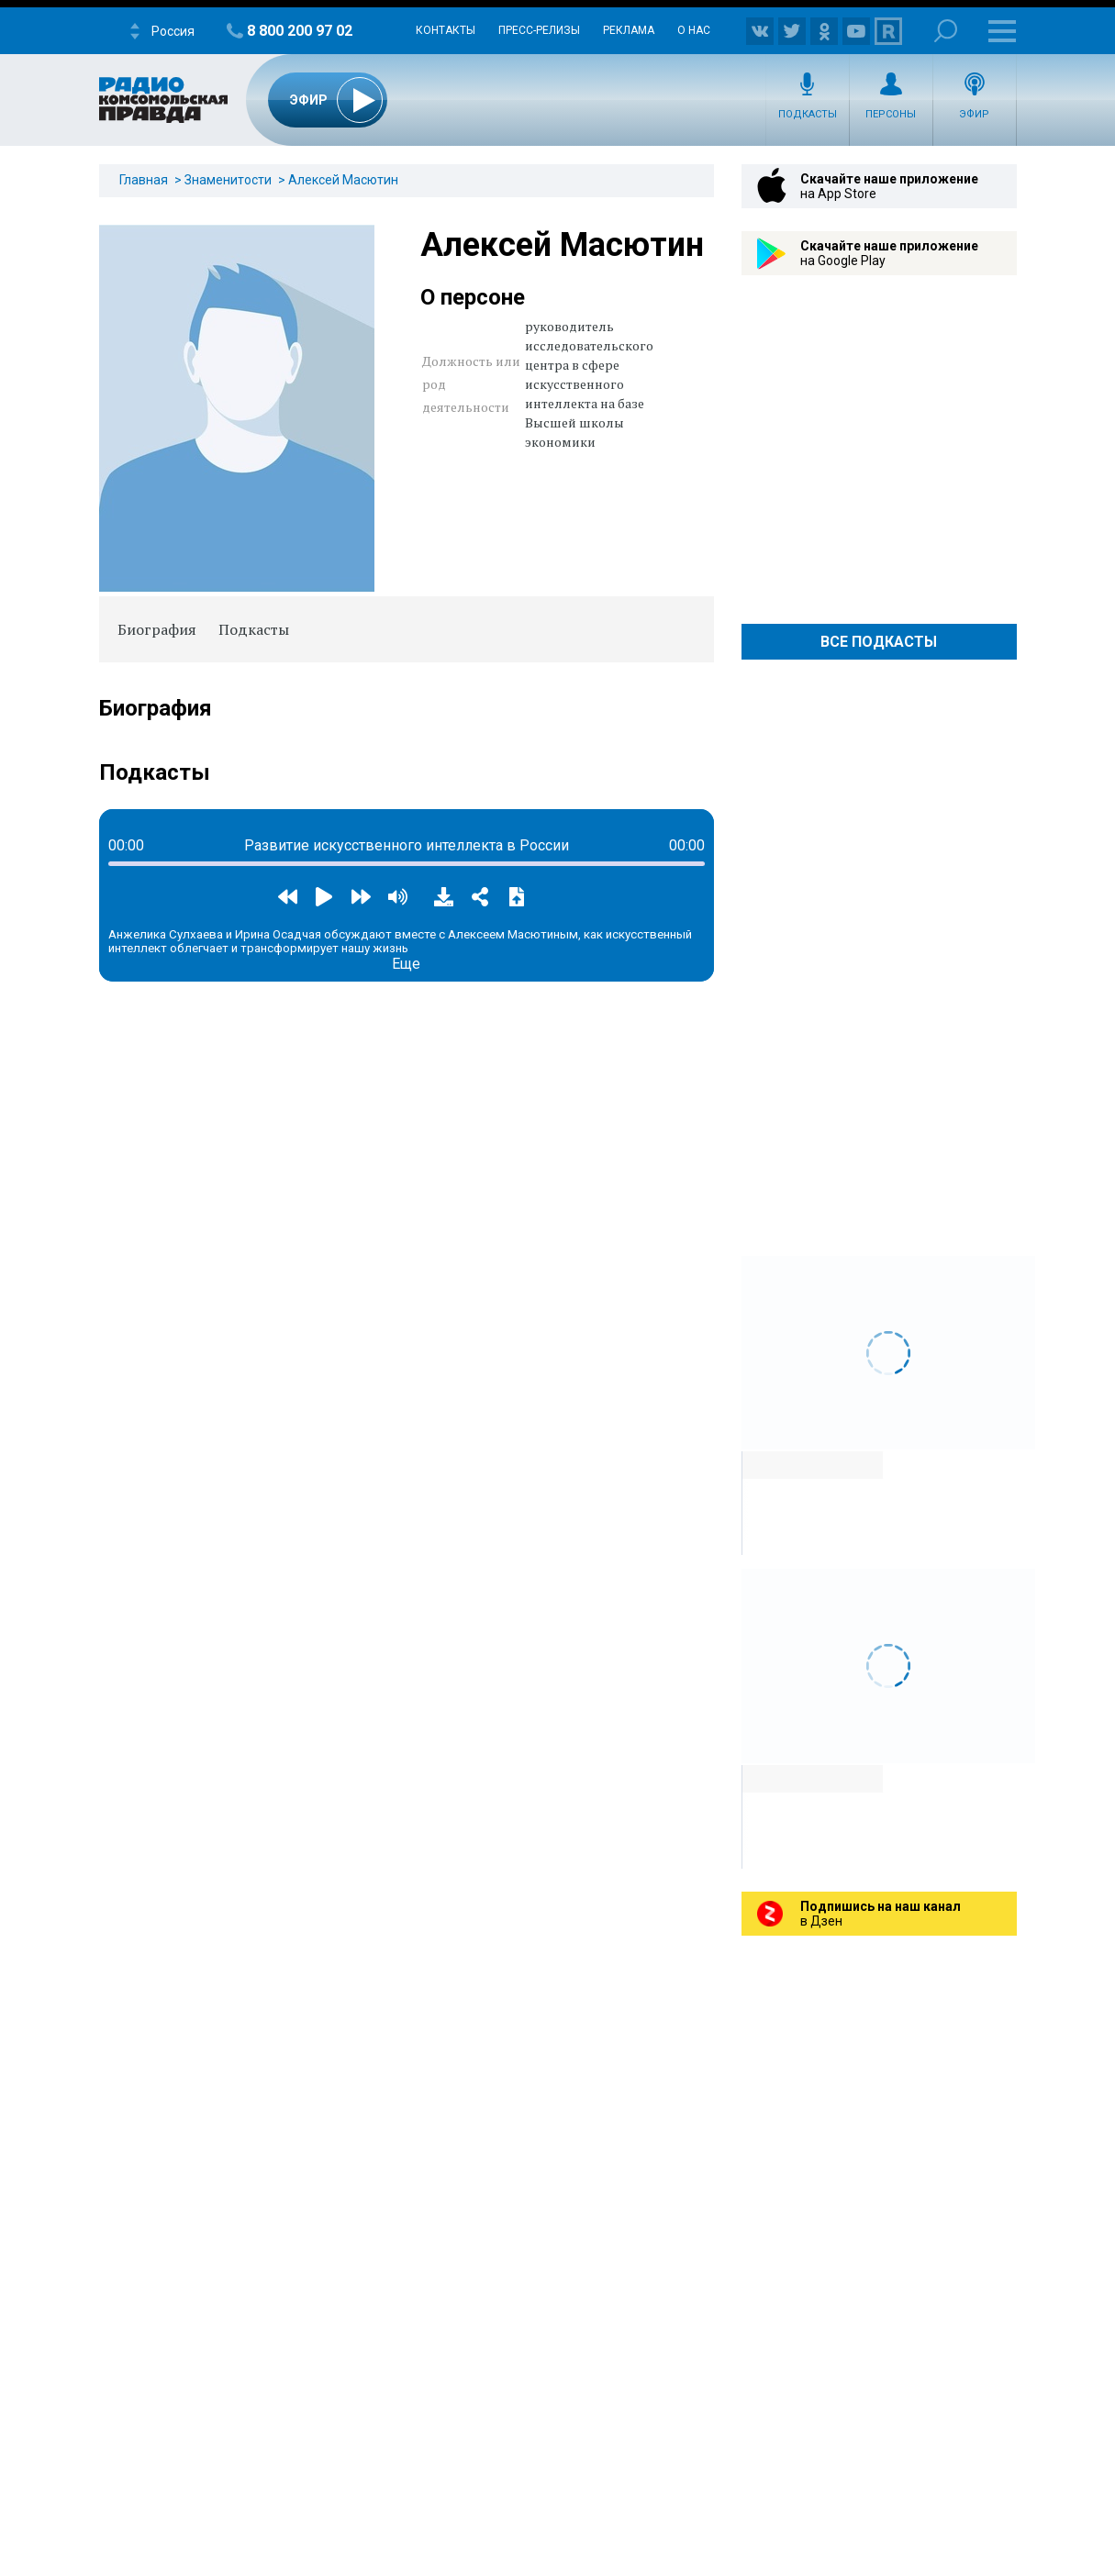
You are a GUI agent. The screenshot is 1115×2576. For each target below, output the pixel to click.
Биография (156, 629)
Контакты (445, 30)
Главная (143, 179)
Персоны (890, 114)
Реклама (628, 30)
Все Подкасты (878, 641)
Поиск (945, 30)
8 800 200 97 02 (299, 30)
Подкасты (807, 114)
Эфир (974, 114)
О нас (693, 30)
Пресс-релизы (539, 30)
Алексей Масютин (343, 179)
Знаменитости (228, 179)
